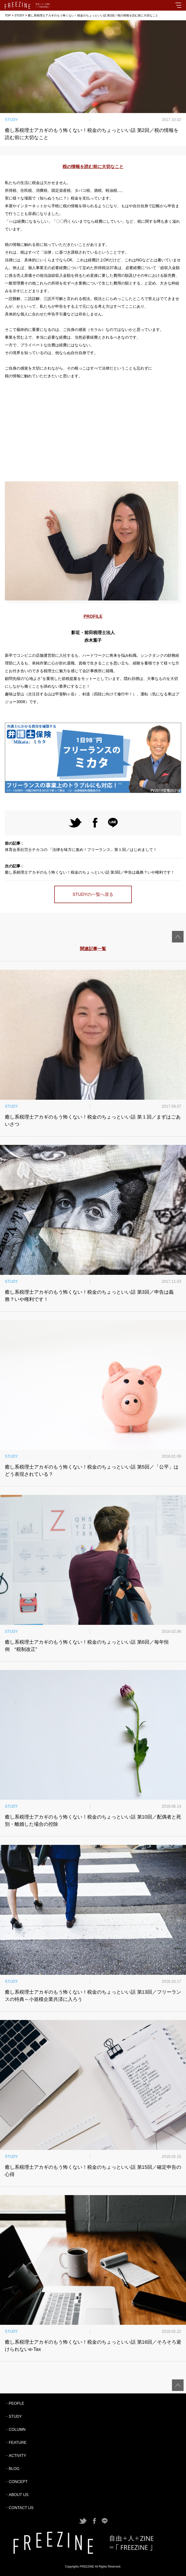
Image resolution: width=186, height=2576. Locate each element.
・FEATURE (15, 2442)
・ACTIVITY (15, 2456)
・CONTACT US (19, 2508)
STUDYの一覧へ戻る (92, 894)
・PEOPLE (14, 2403)
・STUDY (13, 2416)
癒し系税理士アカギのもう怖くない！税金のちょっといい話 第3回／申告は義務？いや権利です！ (93, 869)
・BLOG (12, 2469)
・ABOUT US (17, 2495)
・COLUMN (15, 2429)
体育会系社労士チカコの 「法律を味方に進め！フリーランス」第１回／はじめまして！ (93, 846)
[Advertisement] (93, 430)
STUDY (19, 15)
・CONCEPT (16, 2482)
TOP (8, 15)
